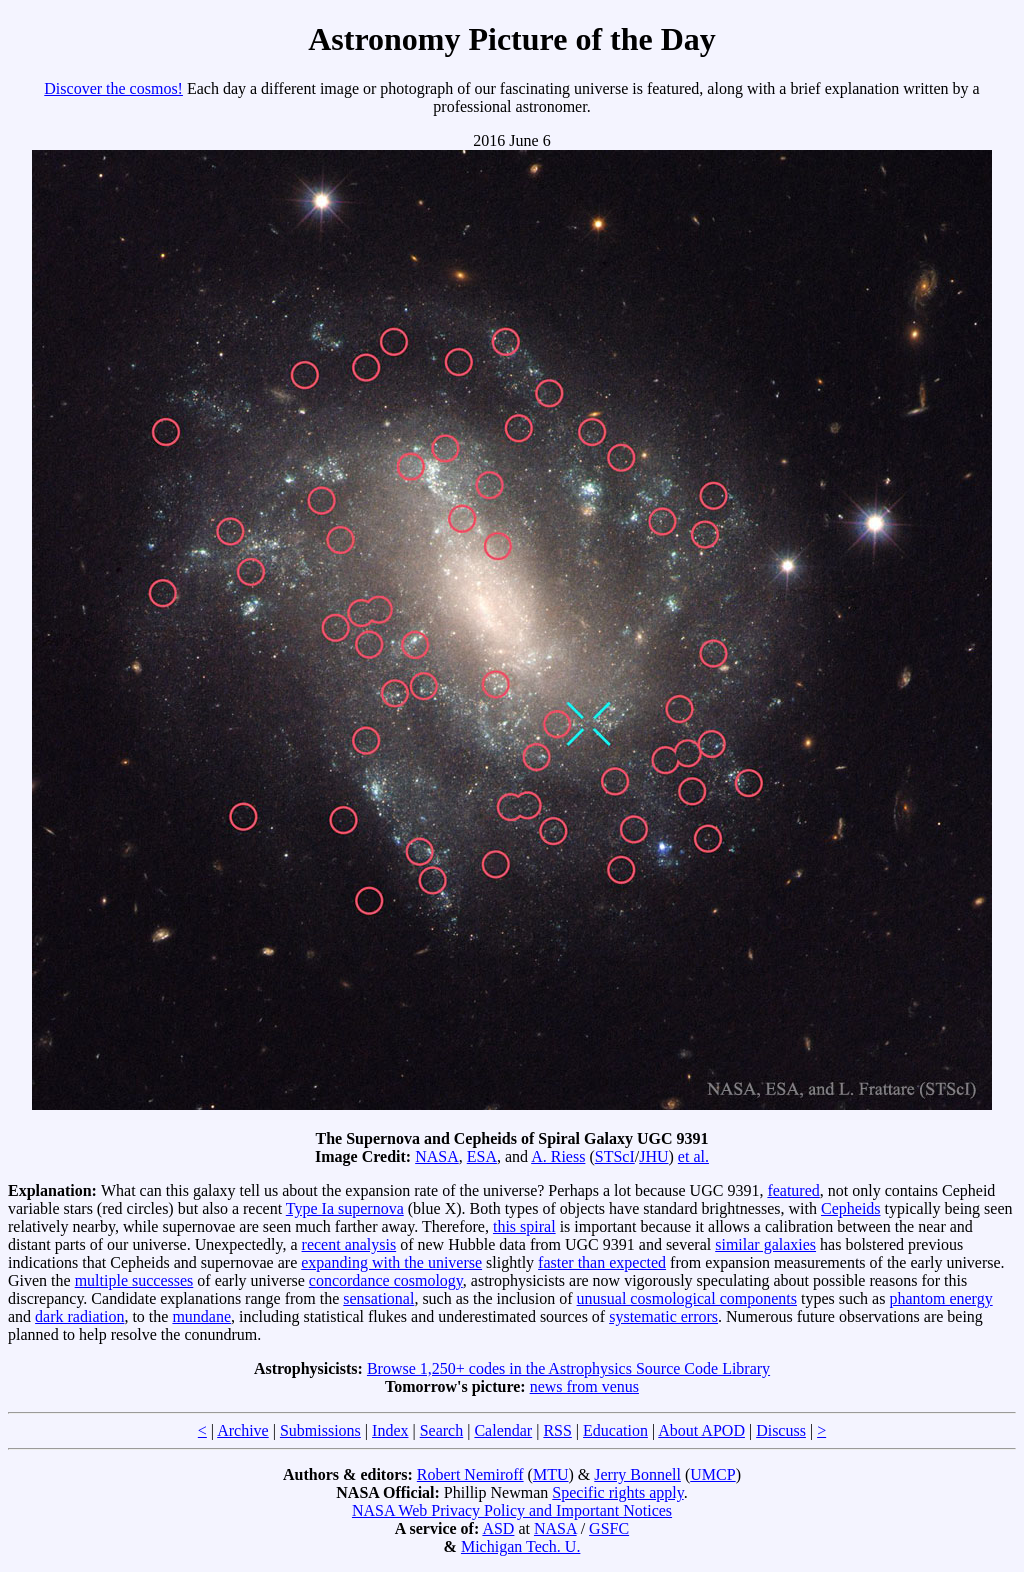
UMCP (712, 1474)
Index (390, 1430)
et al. (693, 1156)
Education (615, 1430)
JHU (653, 1156)
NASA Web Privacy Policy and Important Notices (512, 1510)
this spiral (524, 1226)
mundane (201, 1316)
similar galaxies (765, 1244)
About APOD (701, 1430)
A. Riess (558, 1156)
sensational (378, 1298)
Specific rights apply (617, 1492)
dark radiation (79, 1316)
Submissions (320, 1430)
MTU (551, 1474)
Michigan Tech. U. (520, 1546)
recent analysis (349, 1244)
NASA (437, 1156)
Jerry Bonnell (637, 1474)
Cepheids (851, 1208)
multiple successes (134, 1280)
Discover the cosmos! (113, 88)
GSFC (609, 1528)
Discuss (781, 1430)
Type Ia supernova (345, 1208)
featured (793, 1190)
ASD (498, 1528)
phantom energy (940, 1298)
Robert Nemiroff (470, 1474)
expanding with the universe (391, 1262)
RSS (557, 1430)
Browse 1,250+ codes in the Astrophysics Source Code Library (568, 1368)
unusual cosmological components (687, 1298)
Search (442, 1430)
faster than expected (602, 1262)
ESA (482, 1156)
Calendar (503, 1430)
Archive (243, 1430)
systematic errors (663, 1316)
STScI (615, 1156)
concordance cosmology (386, 1280)
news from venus (584, 1386)
